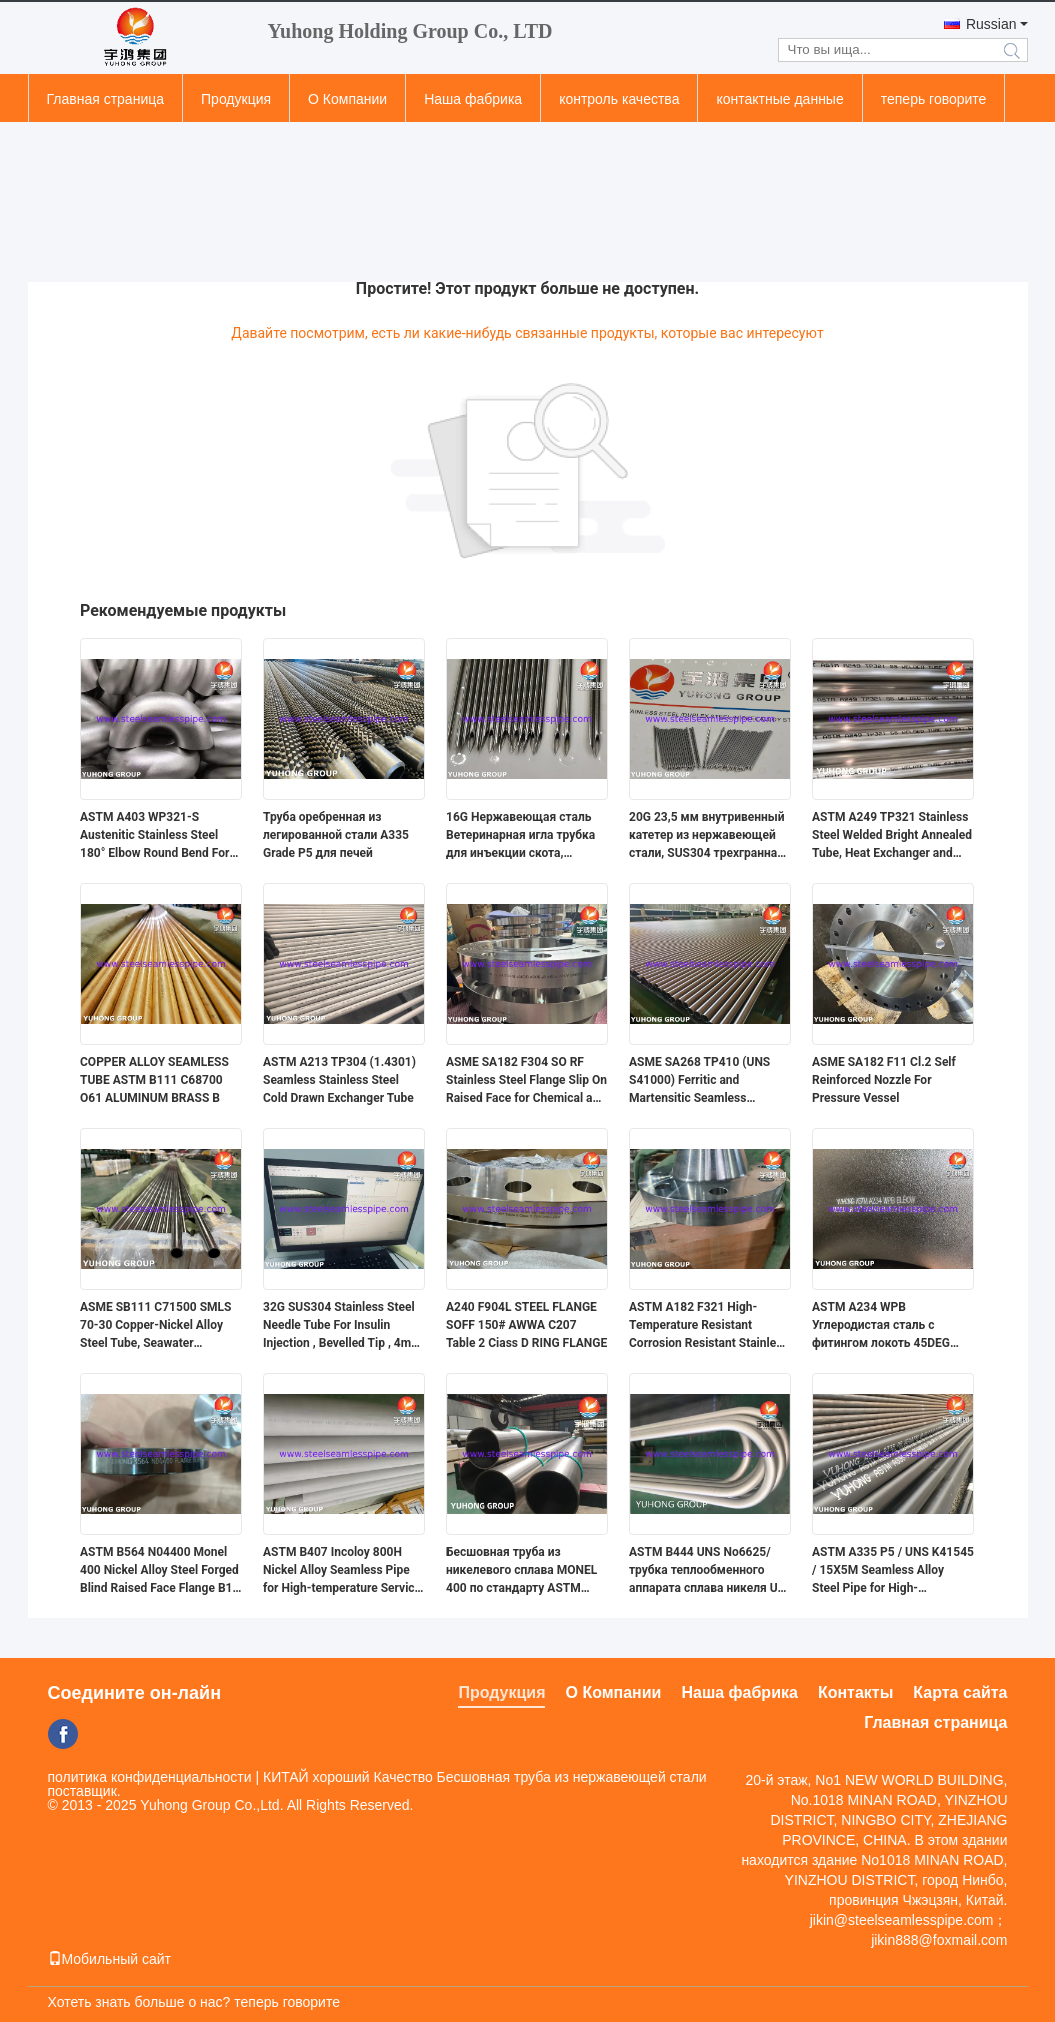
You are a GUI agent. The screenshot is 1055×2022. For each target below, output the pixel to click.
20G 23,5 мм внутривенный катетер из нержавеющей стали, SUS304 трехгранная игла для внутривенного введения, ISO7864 (707, 836)
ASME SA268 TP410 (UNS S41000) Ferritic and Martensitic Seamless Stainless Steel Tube (699, 1081)
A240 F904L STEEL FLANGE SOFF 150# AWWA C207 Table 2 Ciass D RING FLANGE (526, 1325)
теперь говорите (934, 99)
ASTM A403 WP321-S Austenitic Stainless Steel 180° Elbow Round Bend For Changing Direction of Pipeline (154, 836)
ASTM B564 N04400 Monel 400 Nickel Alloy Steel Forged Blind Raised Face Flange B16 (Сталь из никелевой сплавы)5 (159, 1571)
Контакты (855, 1692)
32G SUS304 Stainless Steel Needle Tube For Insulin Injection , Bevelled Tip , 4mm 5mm (342, 1326)
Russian (991, 24)
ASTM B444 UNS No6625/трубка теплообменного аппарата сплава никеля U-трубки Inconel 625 (705, 1571)
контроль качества (619, 99)
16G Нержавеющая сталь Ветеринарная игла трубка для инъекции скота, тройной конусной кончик (520, 836)
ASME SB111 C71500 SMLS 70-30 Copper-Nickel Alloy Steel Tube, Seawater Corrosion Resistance (155, 1326)
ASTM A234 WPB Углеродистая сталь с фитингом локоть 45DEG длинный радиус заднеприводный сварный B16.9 (887, 1326)
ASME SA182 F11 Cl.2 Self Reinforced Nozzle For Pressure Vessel (884, 1080)
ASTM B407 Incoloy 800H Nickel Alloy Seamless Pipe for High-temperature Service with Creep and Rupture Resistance (342, 1571)
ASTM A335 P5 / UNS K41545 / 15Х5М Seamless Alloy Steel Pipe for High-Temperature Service (893, 1571)
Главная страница (106, 99)
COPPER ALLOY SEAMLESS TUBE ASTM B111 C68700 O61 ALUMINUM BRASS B (154, 1080)
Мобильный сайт (109, 1959)
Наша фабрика (473, 99)
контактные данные (779, 99)
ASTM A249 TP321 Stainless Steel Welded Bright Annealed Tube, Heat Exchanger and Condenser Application (892, 836)
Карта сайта (960, 1692)
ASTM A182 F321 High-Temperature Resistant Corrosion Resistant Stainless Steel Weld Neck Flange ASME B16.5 (709, 1326)
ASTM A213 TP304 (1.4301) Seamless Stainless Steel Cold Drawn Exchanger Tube (339, 1080)
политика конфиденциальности (150, 1777)
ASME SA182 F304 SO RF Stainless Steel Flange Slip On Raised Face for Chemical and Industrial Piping (526, 1081)
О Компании (347, 99)
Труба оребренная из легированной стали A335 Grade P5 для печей (336, 835)
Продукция (236, 99)
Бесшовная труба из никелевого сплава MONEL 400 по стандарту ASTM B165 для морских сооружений (521, 1571)
